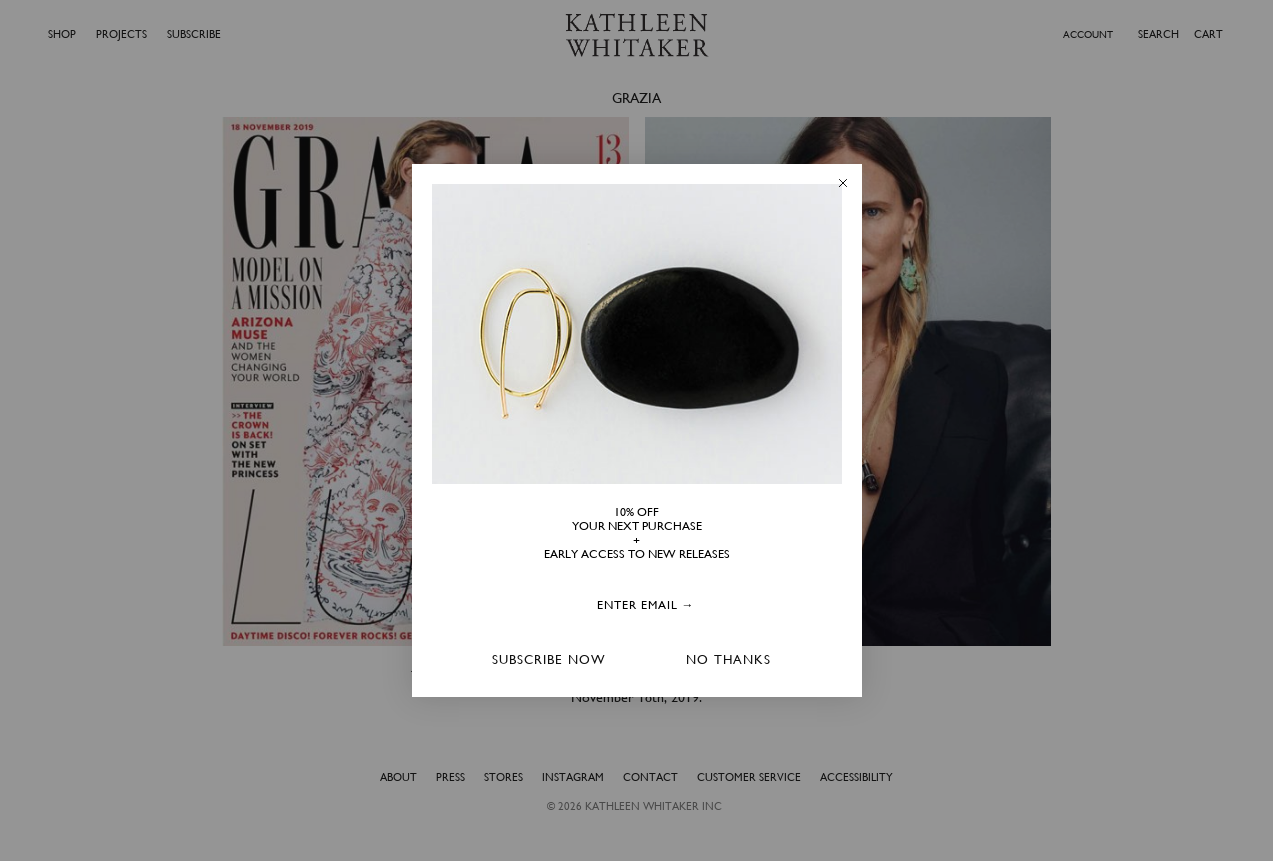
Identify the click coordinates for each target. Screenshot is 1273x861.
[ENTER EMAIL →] (646, 606)
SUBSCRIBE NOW (549, 659)
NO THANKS (728, 659)
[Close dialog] (843, 183)
